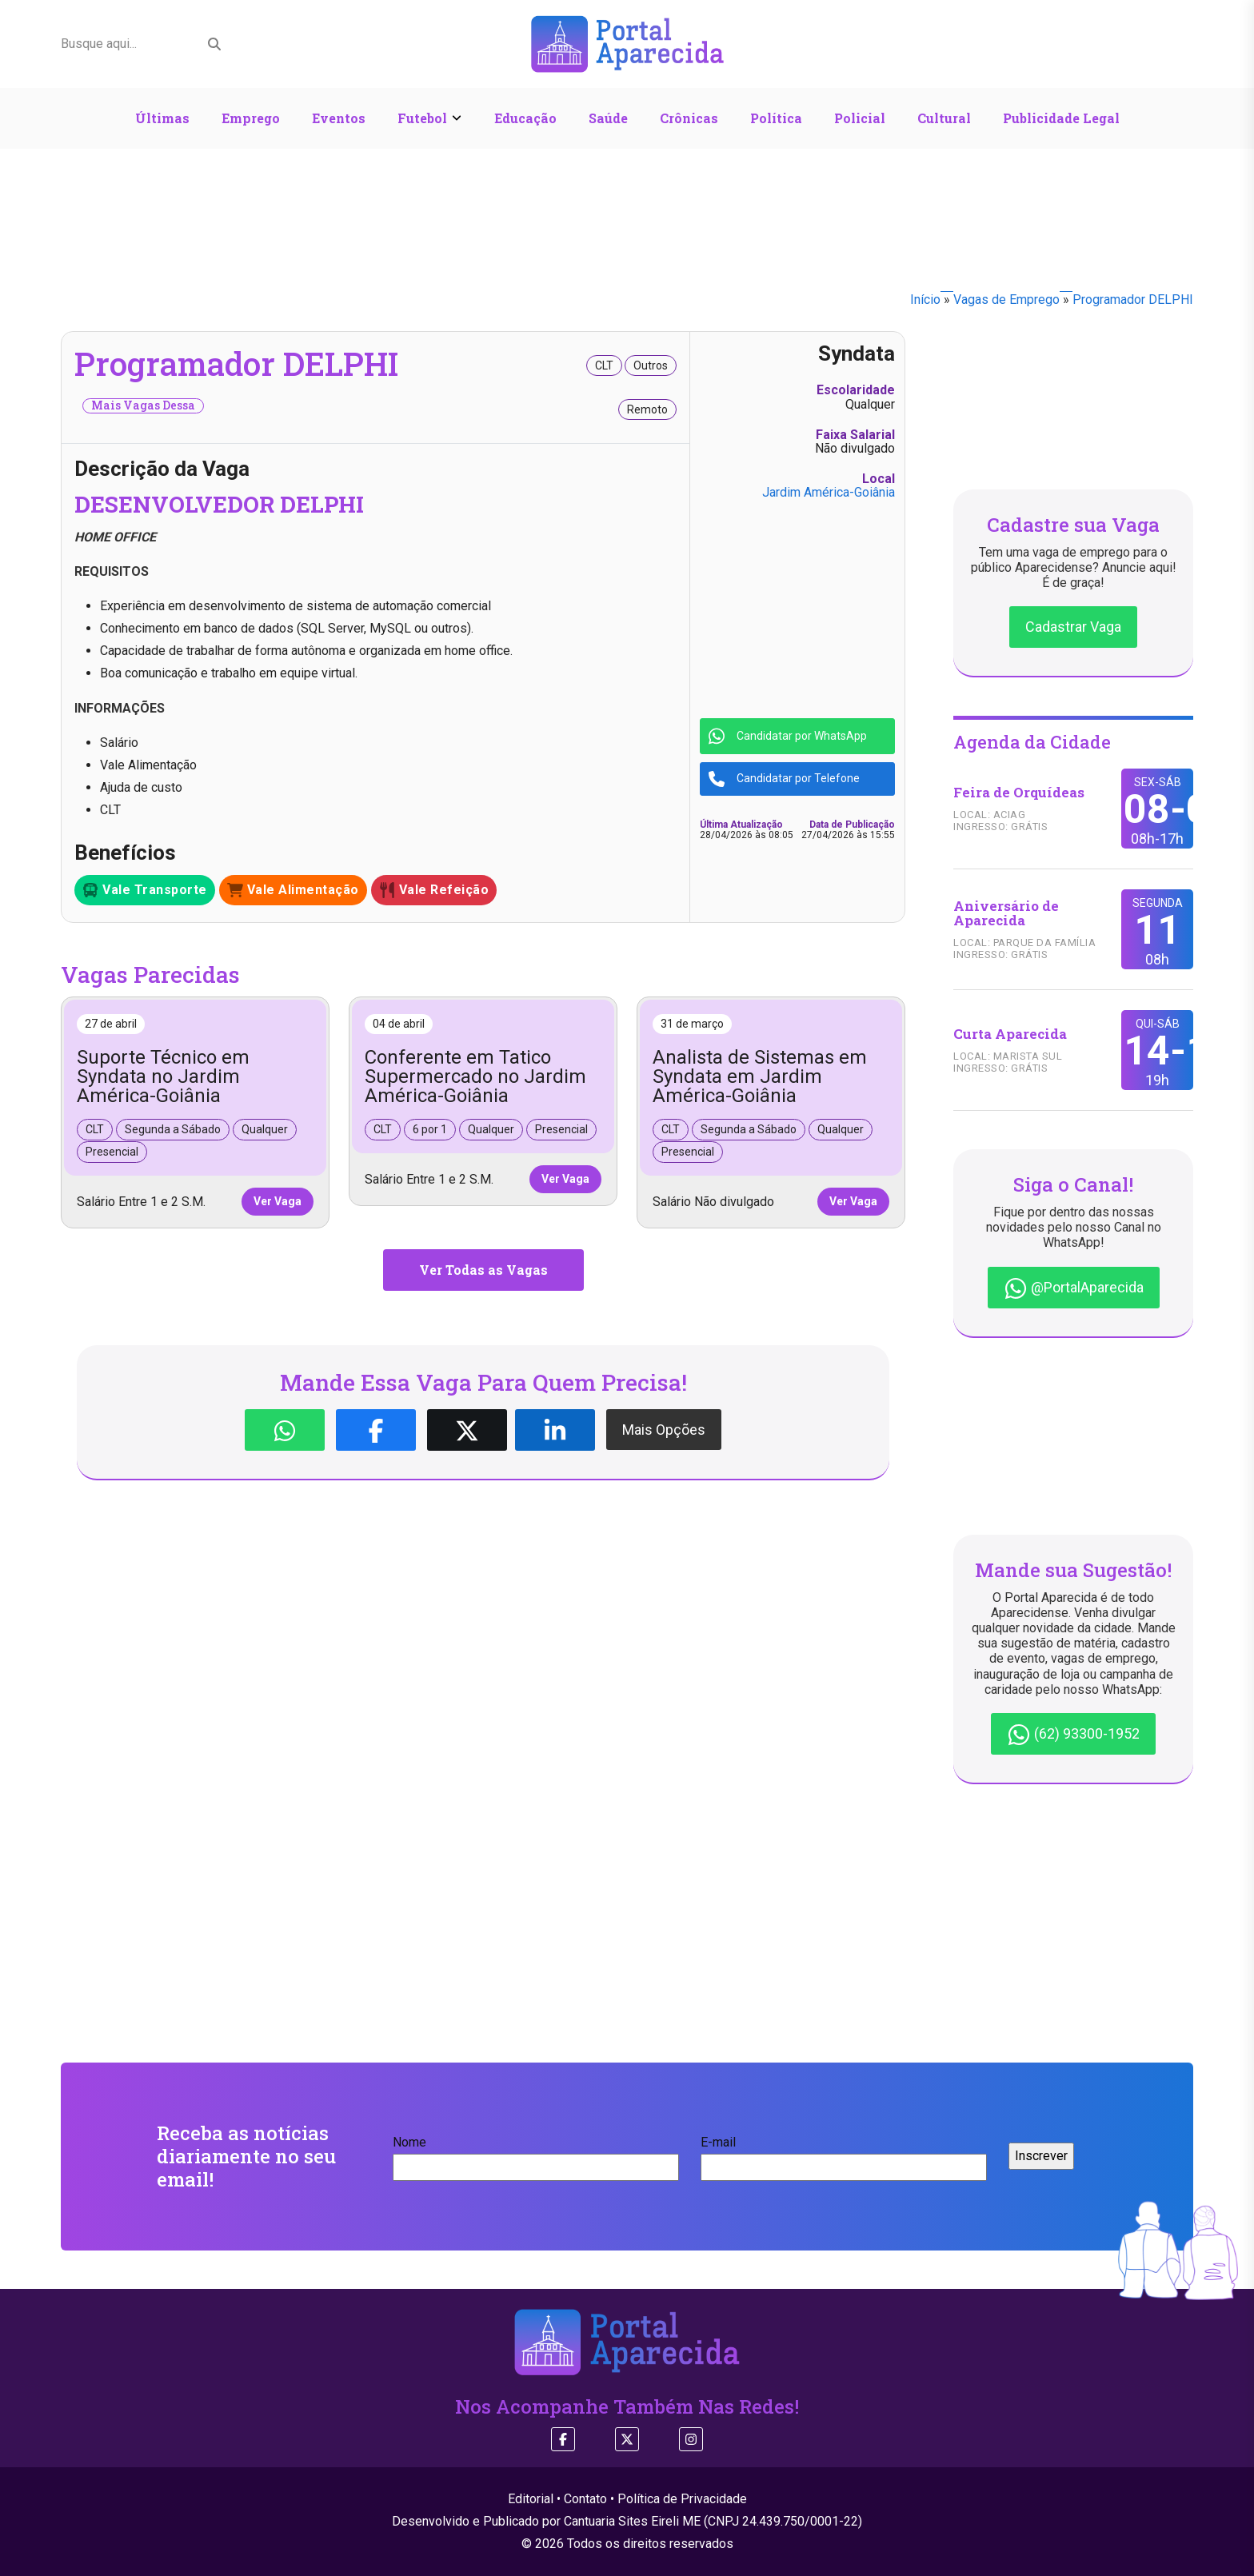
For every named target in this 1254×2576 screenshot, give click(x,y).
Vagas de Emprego (1006, 299)
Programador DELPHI (1132, 299)
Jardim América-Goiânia (828, 492)
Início (925, 299)
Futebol (422, 118)
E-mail (844, 2155)
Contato (585, 2498)
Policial (859, 118)
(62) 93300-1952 (1073, 1735)
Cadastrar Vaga (1073, 626)
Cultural (944, 118)
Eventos (338, 118)
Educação (525, 118)
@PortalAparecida (1074, 1288)
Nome (536, 2155)
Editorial (530, 2498)
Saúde (608, 118)
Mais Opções (663, 1429)
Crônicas (689, 118)
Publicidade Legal (1061, 118)
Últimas (162, 118)
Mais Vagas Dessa (143, 405)
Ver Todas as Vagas (483, 1269)
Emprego (251, 118)
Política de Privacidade (682, 2498)
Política (776, 118)
